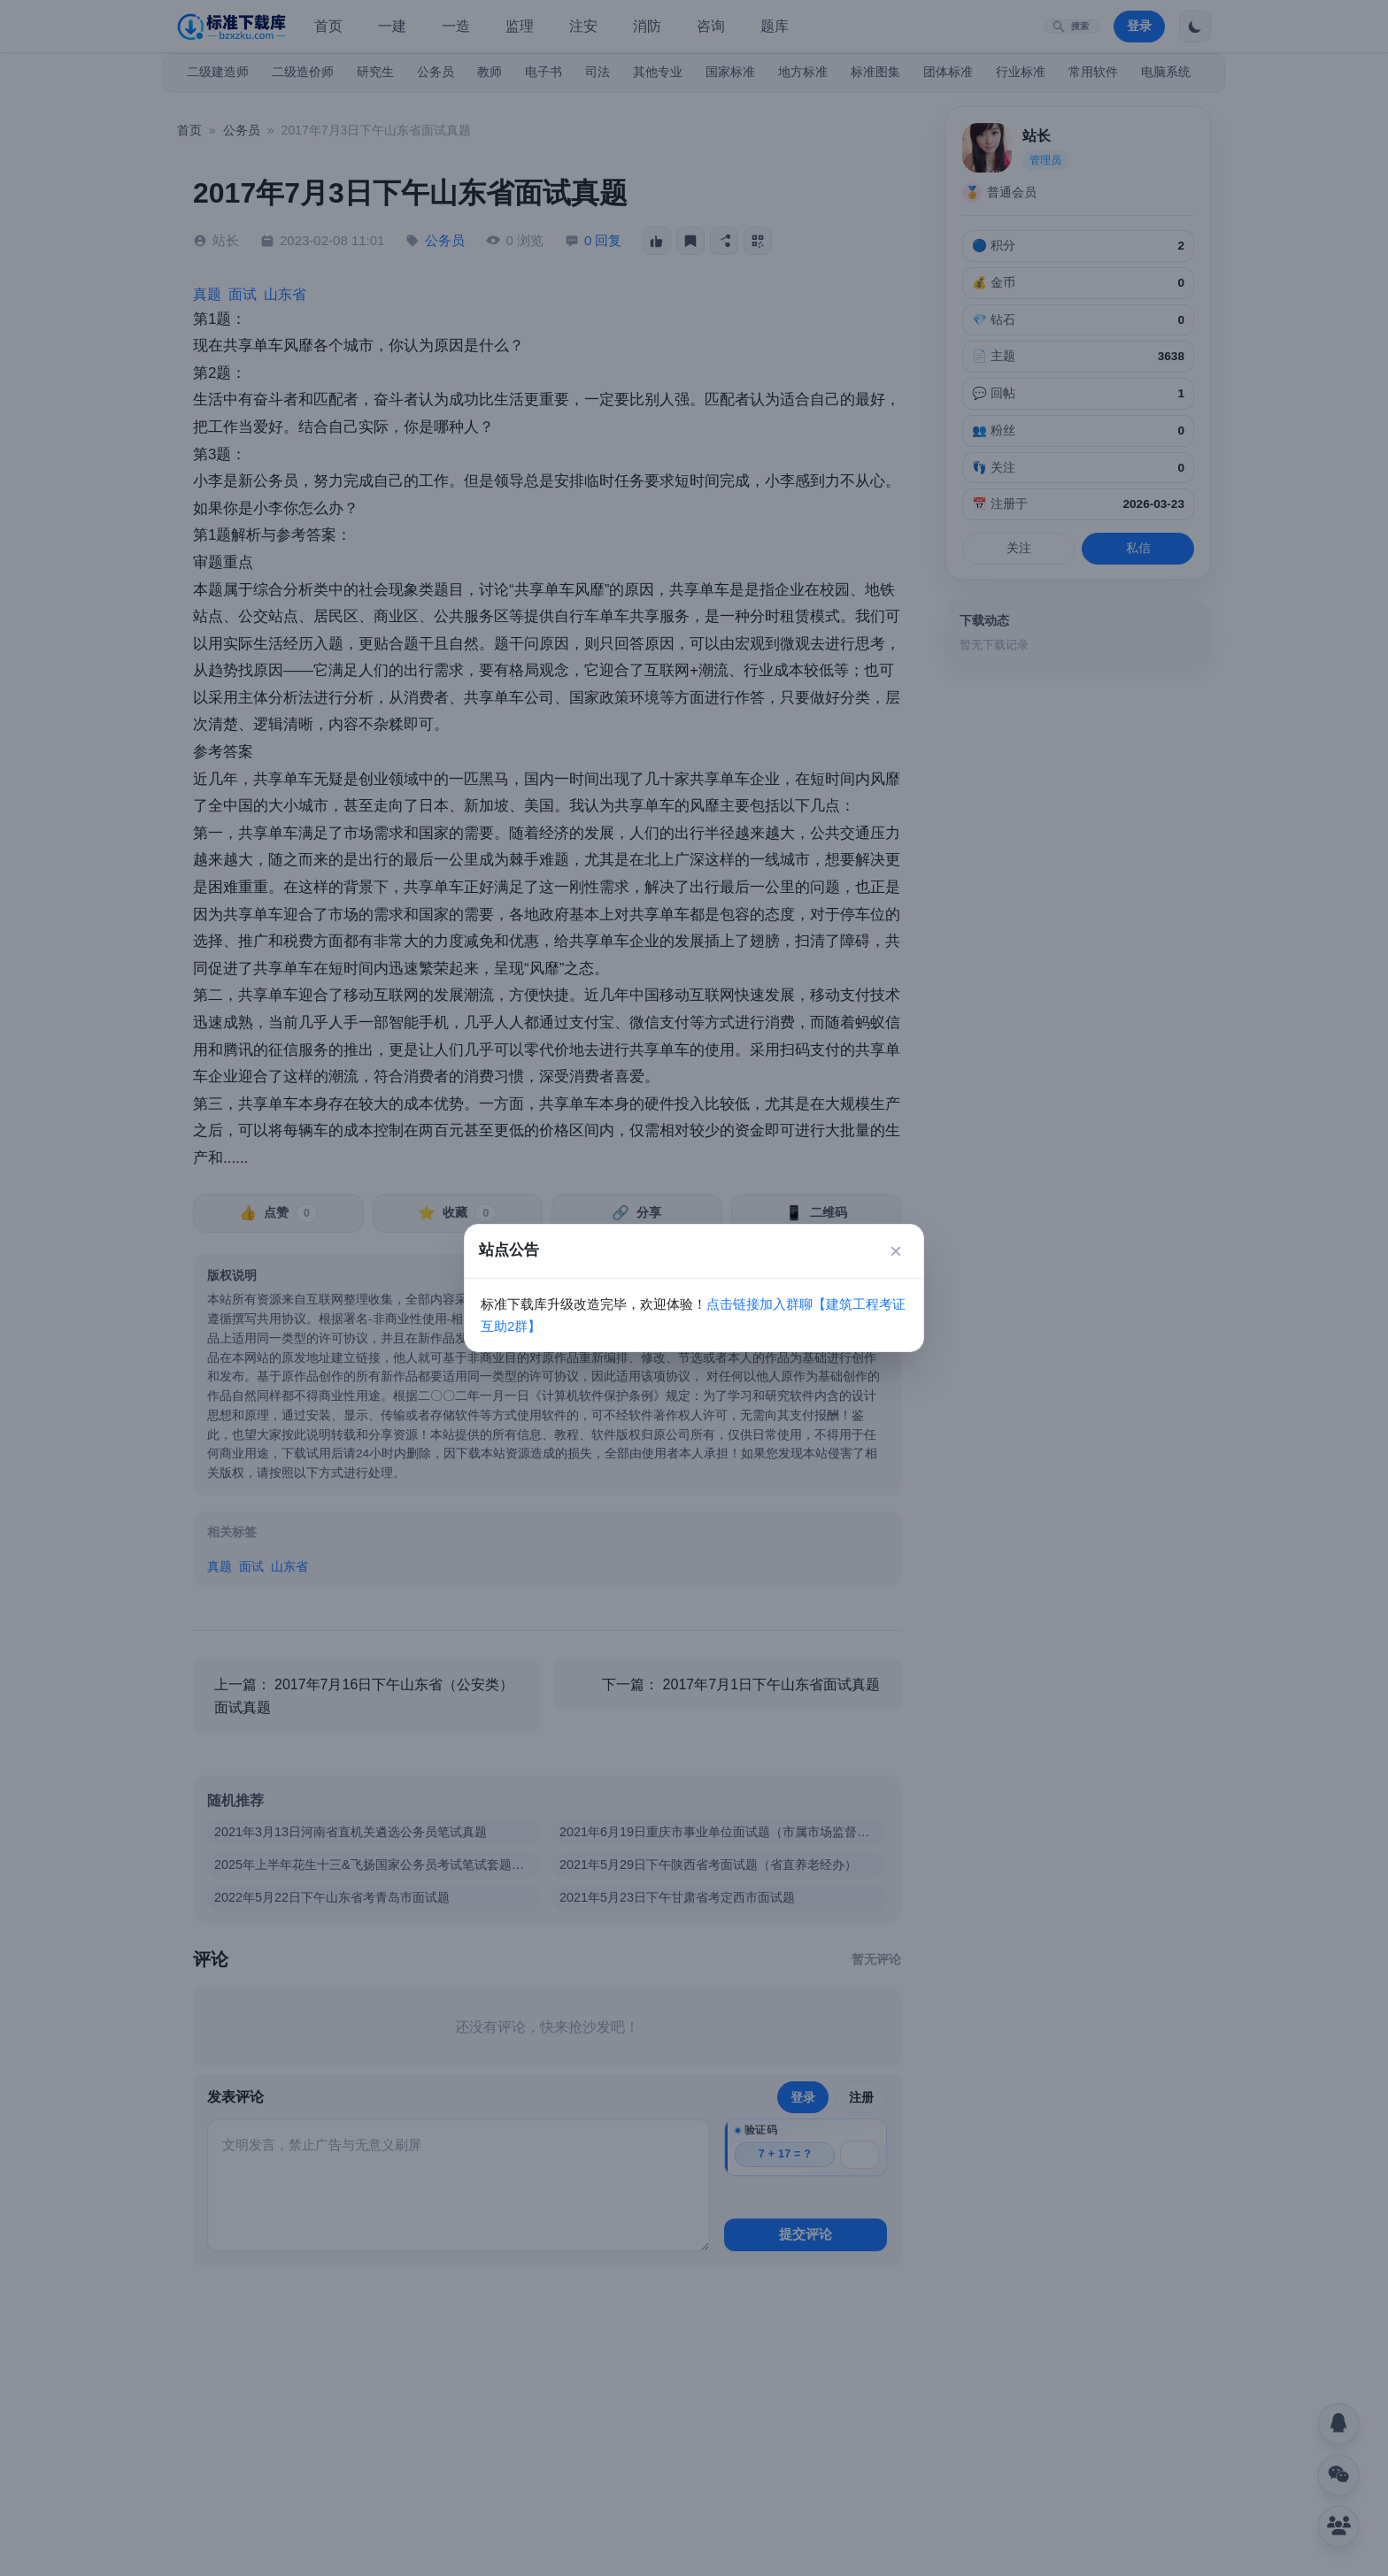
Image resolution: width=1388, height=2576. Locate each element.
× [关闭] (896, 1251)
